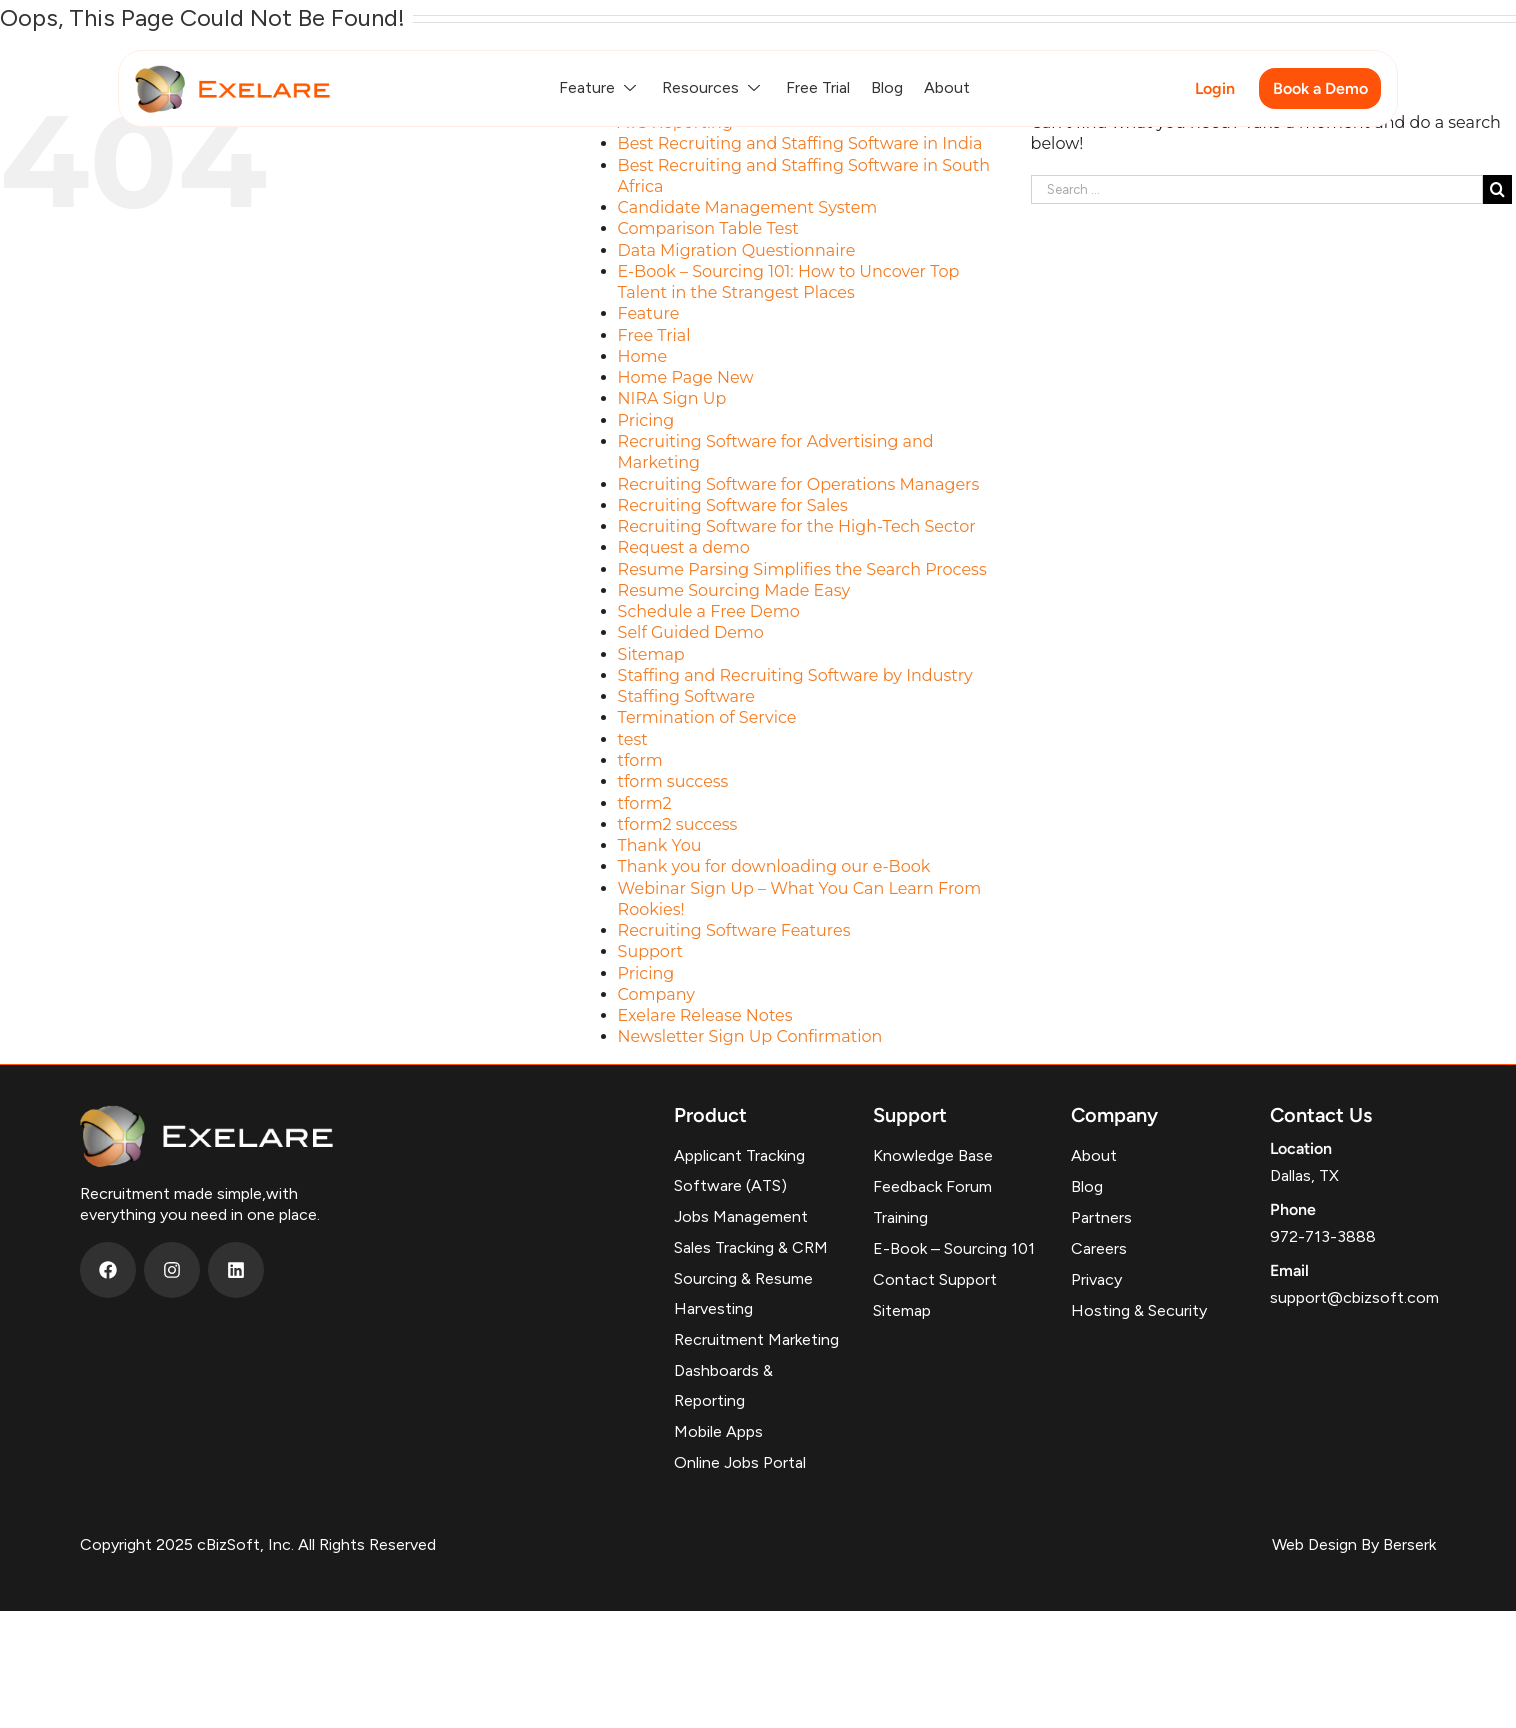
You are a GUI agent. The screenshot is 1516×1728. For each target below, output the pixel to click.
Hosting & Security (1139, 1310)
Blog (887, 87)
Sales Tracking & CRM (751, 1247)
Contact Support (935, 1279)
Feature (600, 87)
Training (900, 1217)
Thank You (660, 845)
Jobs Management (741, 1216)
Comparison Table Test (708, 228)
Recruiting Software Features (734, 930)
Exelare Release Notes (705, 1015)
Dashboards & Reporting (723, 1385)
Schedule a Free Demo (709, 611)
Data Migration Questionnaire (737, 250)
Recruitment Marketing (756, 1339)
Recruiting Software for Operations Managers (799, 484)
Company (656, 994)
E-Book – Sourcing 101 (954, 1248)
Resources (713, 87)
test (633, 739)
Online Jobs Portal (740, 1462)
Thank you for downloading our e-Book (774, 866)
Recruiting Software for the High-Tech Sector (797, 526)
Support (650, 951)
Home (643, 356)
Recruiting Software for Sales (733, 505)
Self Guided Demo (691, 632)
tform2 (645, 803)
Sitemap (651, 654)
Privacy (1096, 1279)
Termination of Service (707, 717)
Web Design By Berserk (1354, 1544)
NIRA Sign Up (672, 398)
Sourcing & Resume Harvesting (743, 1293)
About (947, 87)
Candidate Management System (748, 207)
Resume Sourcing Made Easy (734, 590)
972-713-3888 (1323, 1236)
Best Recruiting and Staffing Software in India (800, 143)
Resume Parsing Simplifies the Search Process (802, 569)
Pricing (646, 420)
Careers (1099, 1248)
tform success (673, 781)
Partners (1101, 1217)
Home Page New (686, 377)
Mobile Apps (718, 1431)
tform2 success (678, 824)
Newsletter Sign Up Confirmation (750, 1036)
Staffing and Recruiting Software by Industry (795, 675)
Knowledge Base (933, 1155)
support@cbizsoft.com (1354, 1297)
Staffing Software (686, 696)
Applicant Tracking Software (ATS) (739, 1170)
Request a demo (684, 547)
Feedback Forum (932, 1186)
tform (640, 760)
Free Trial (818, 87)
